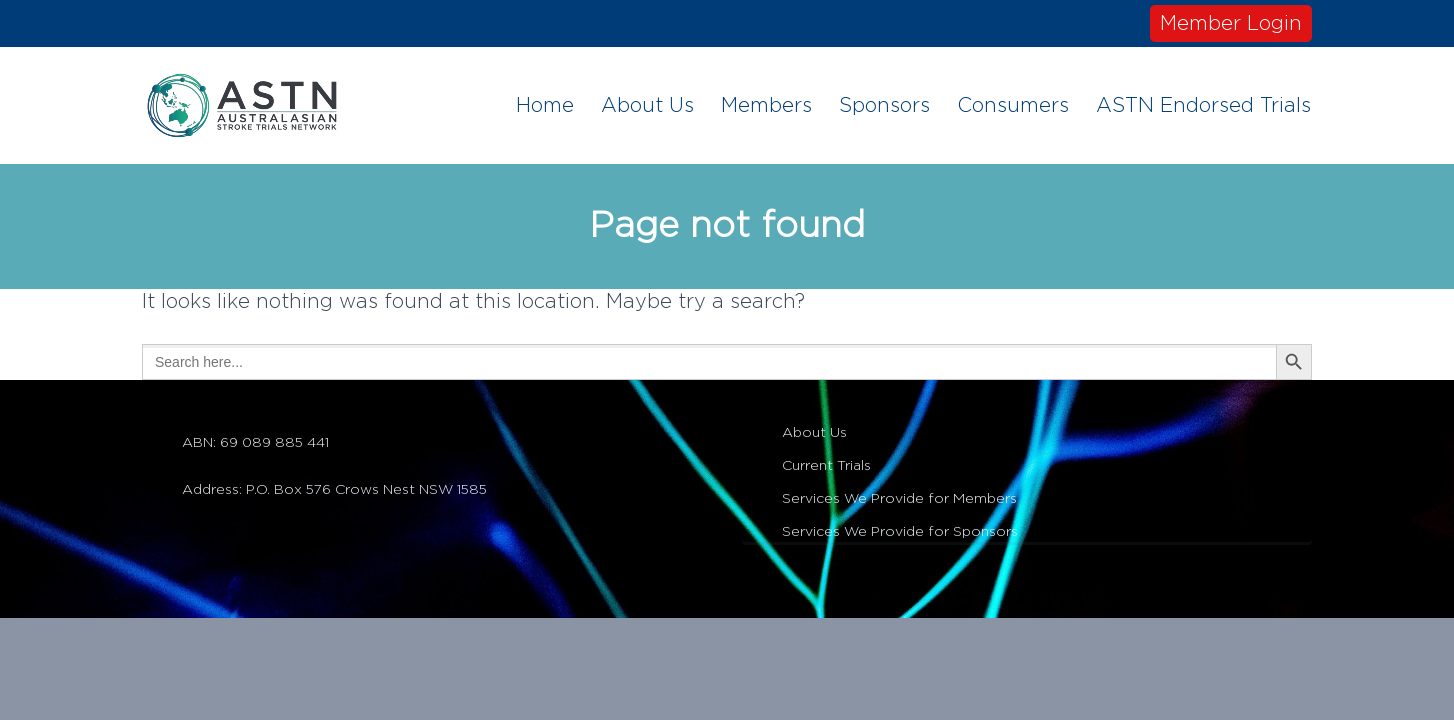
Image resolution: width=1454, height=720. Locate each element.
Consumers (1013, 106)
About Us (647, 106)
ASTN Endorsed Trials (1203, 106)
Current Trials (826, 466)
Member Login (1231, 24)
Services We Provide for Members (899, 499)
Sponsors (884, 106)
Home (545, 106)
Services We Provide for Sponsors (900, 532)
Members (766, 106)
